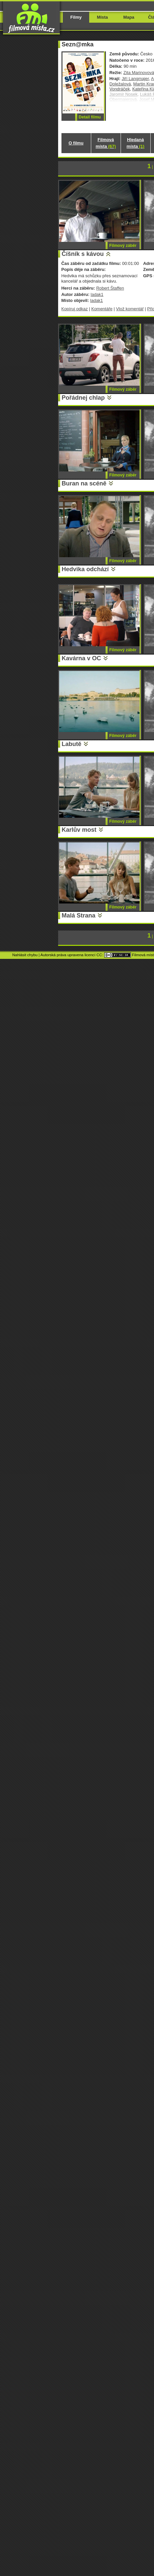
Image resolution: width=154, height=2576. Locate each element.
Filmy (76, 17)
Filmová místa (106, 143)
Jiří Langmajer (135, 78)
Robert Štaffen (110, 288)
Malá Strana (79, 915)
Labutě (72, 744)
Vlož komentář (130, 308)
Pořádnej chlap (83, 397)
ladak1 (97, 294)
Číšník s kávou (83, 254)
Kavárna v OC (81, 658)
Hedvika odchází (85, 569)
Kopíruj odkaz (74, 308)
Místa (102, 17)
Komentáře (101, 308)
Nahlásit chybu (25, 955)
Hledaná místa (135, 143)
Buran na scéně (84, 483)
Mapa (128, 17)
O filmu (76, 142)
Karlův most (79, 829)
